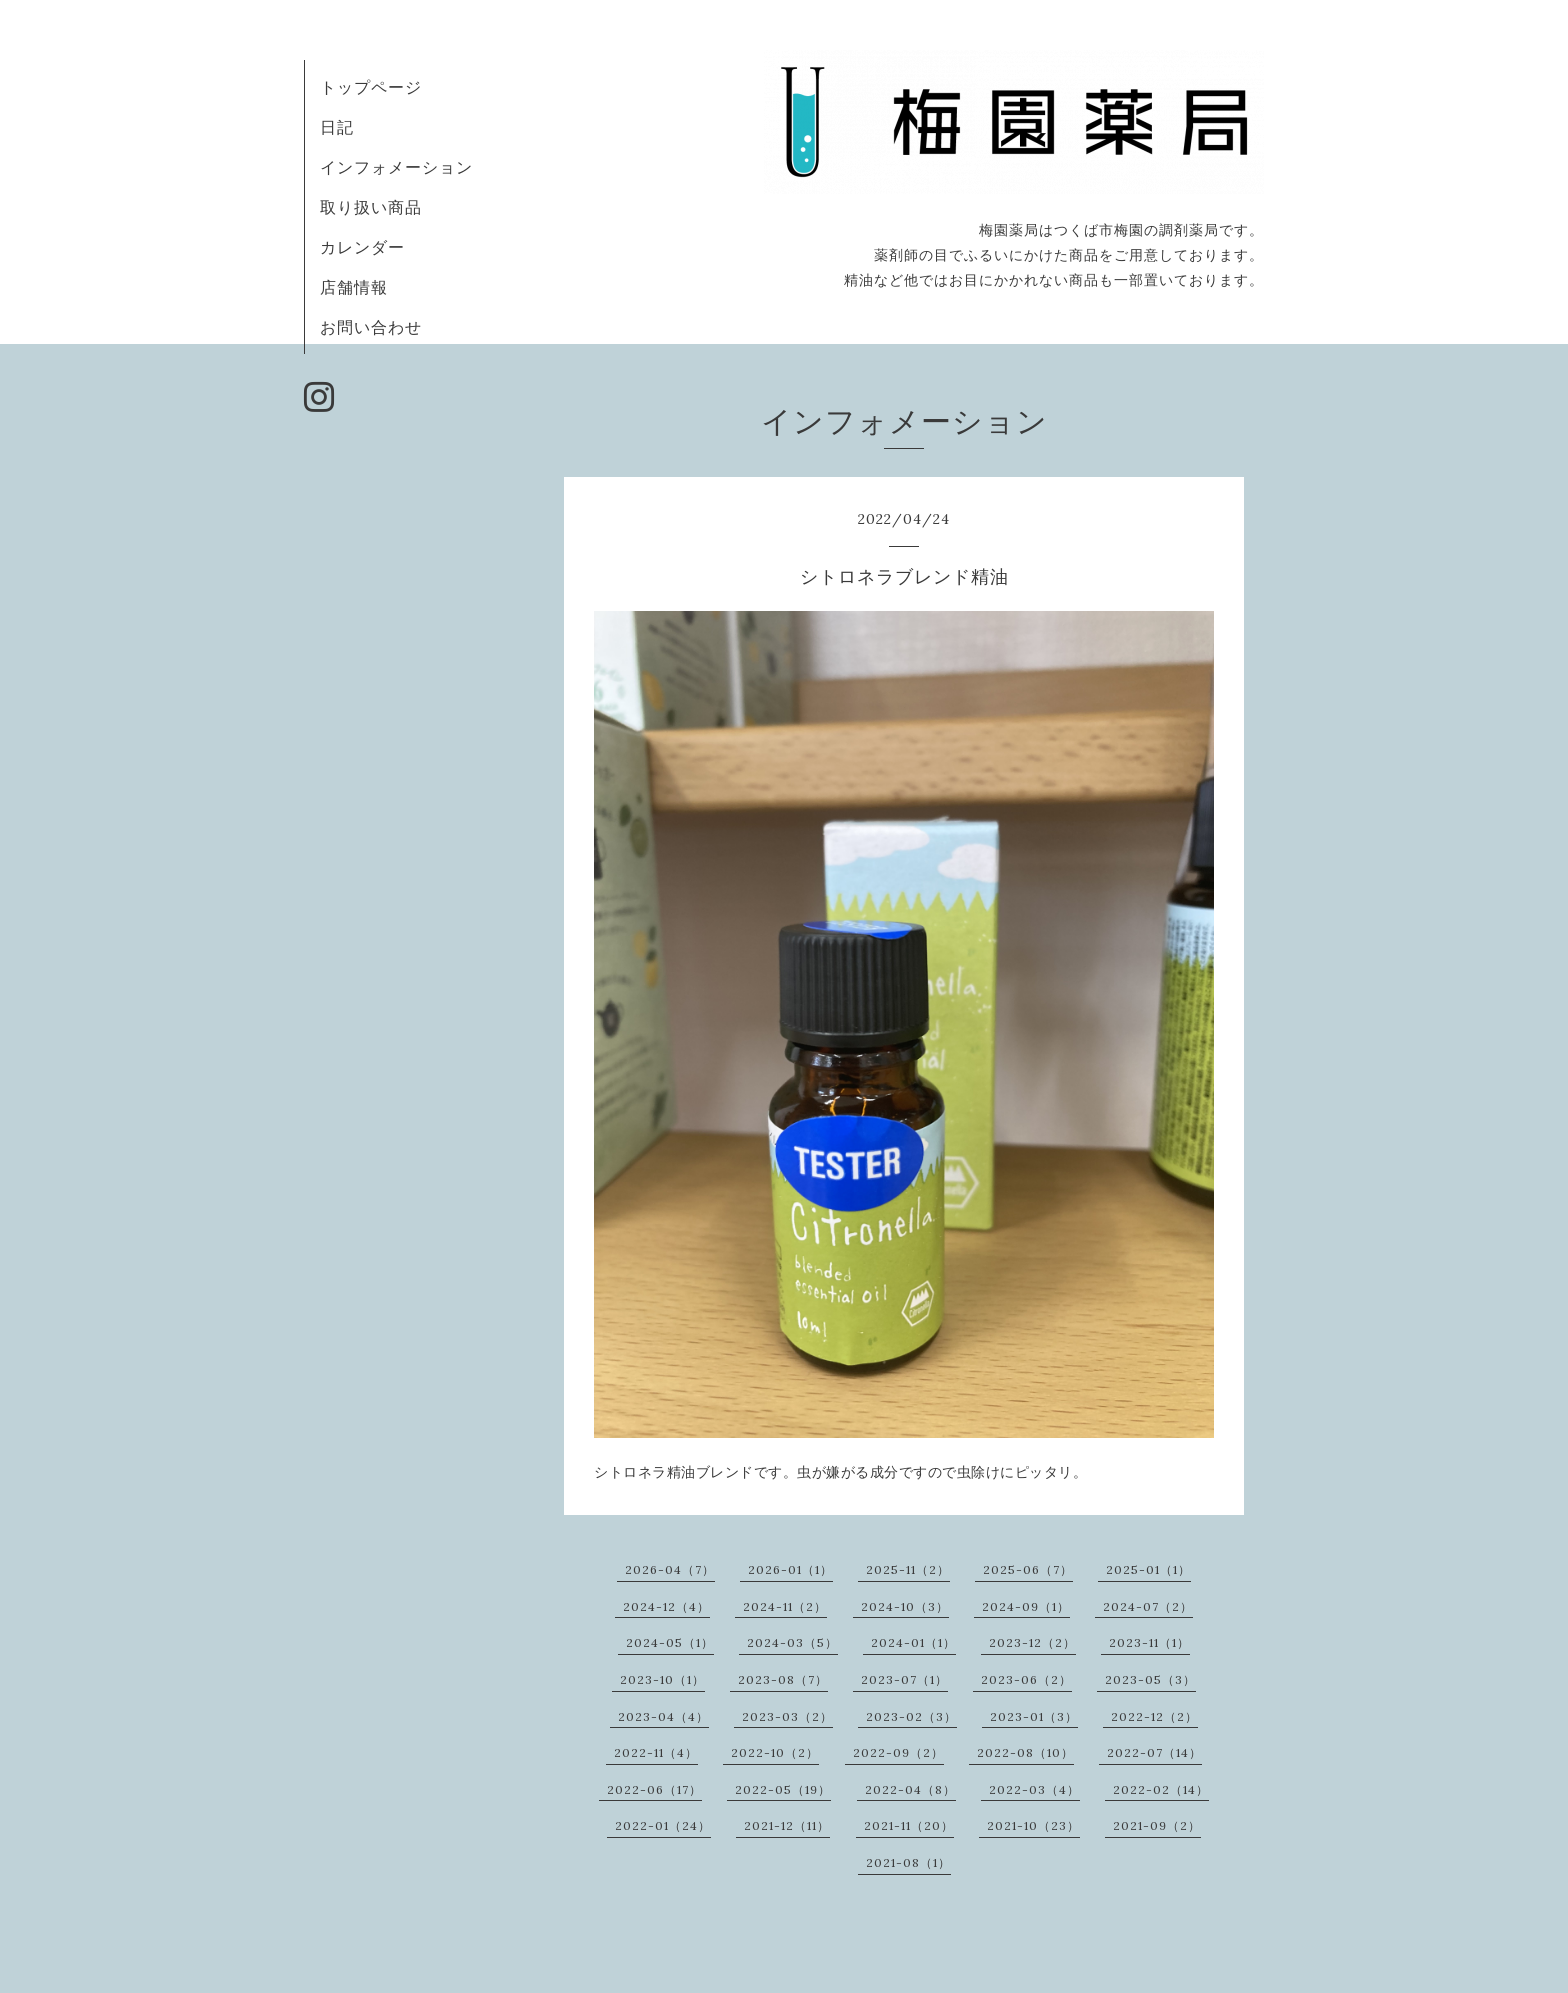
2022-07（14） (1154, 1752)
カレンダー (362, 247)
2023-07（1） (904, 1679)
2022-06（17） (654, 1789)
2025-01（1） (1148, 1569)
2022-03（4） (1034, 1789)
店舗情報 (354, 287)
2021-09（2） (1157, 1825)
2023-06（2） (1026, 1679)
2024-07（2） (1148, 1606)
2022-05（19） (783, 1789)
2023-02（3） (911, 1716)
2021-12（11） (787, 1825)
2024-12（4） (666, 1606)
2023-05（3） (1150, 1679)
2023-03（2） (787, 1716)
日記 (337, 127)
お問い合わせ (371, 327)
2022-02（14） (1161, 1789)
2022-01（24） (663, 1825)
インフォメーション (396, 167)
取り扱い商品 (371, 207)
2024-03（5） (792, 1642)
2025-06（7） (1028, 1569)
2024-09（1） (1026, 1606)
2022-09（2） (898, 1752)
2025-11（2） (908, 1569)
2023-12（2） (1032, 1642)
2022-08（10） (1025, 1752)
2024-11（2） (785, 1606)
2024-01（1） (913, 1642)
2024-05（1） (670, 1642)
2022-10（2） (775, 1752)
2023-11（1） (1149, 1642)
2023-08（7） (783, 1679)
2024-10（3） (905, 1606)
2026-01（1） (790, 1569)
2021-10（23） (1033, 1825)
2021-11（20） (909, 1825)
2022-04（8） (910, 1789)
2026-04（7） (670, 1569)
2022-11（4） (656, 1752)
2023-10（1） (662, 1679)
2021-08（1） (908, 1862)
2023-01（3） (1034, 1716)
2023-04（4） (663, 1716)
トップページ (371, 87)
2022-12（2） (1154, 1716)
